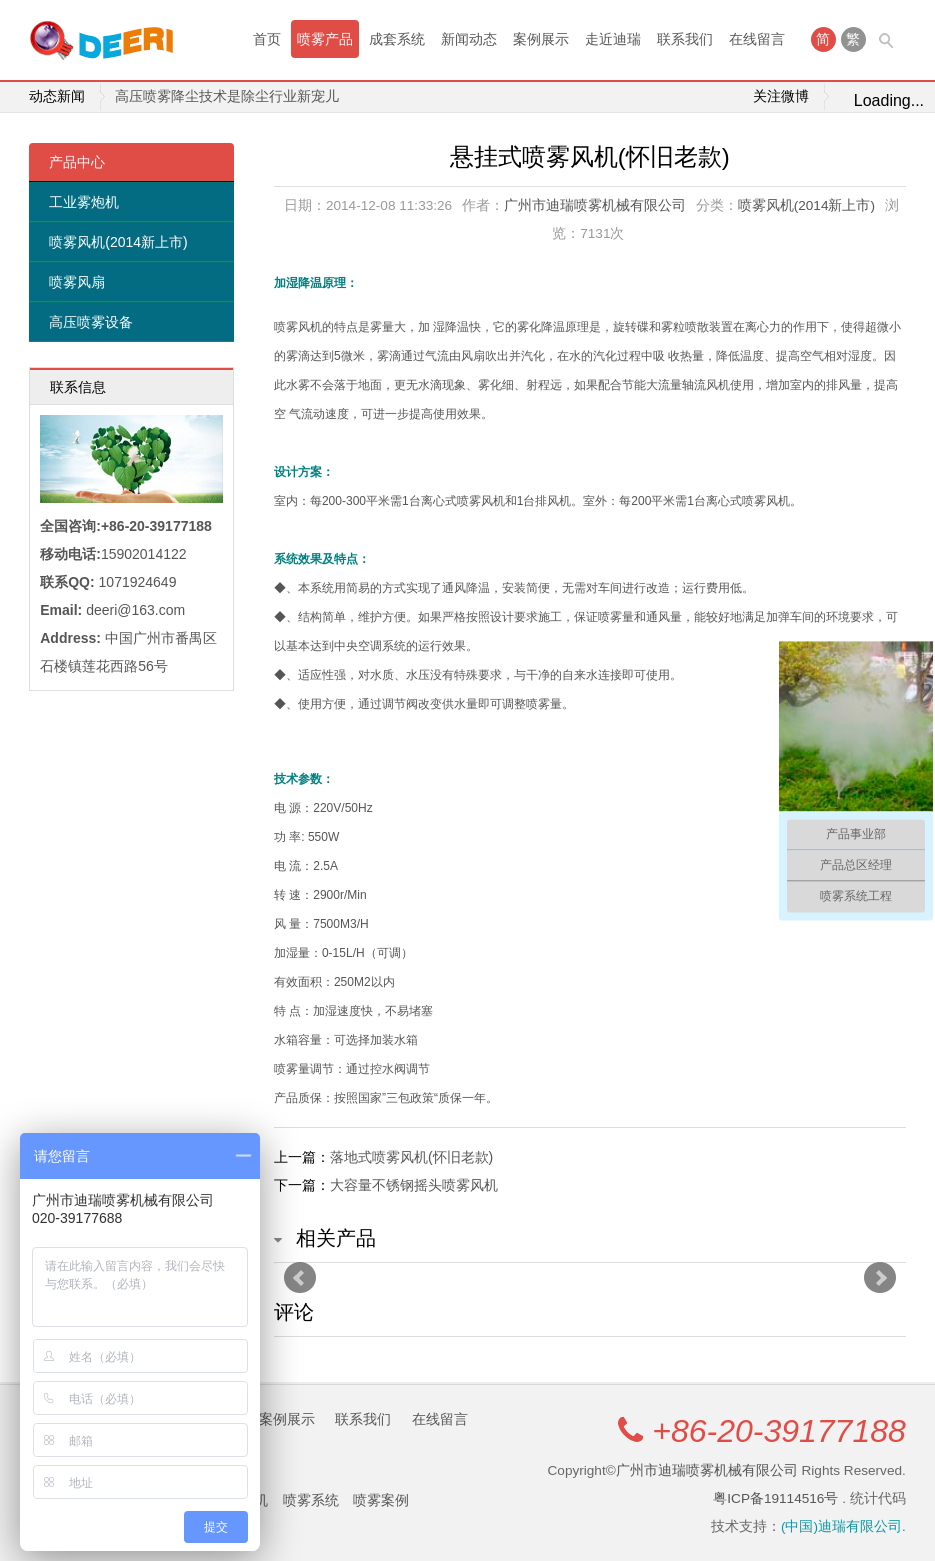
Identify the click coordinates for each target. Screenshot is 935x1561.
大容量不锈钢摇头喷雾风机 (414, 1185)
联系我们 (685, 39)
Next (880, 1278)
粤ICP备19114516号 (775, 1498)
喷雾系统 (311, 1500)
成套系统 (397, 39)
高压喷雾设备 (91, 322)
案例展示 (541, 39)
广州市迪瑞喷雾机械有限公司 (595, 205)
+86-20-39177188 (779, 1431)
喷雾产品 (325, 39)
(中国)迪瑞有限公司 (841, 1526)
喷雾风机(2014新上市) (118, 242)
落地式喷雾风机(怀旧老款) (411, 1157)
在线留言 (757, 39)
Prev (300, 1278)
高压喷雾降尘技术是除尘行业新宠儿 (227, 96)
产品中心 (77, 162)
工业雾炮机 (84, 202)
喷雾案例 (381, 1500)
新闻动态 (469, 39)
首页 (267, 39)
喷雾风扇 (77, 282)
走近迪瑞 (613, 39)
